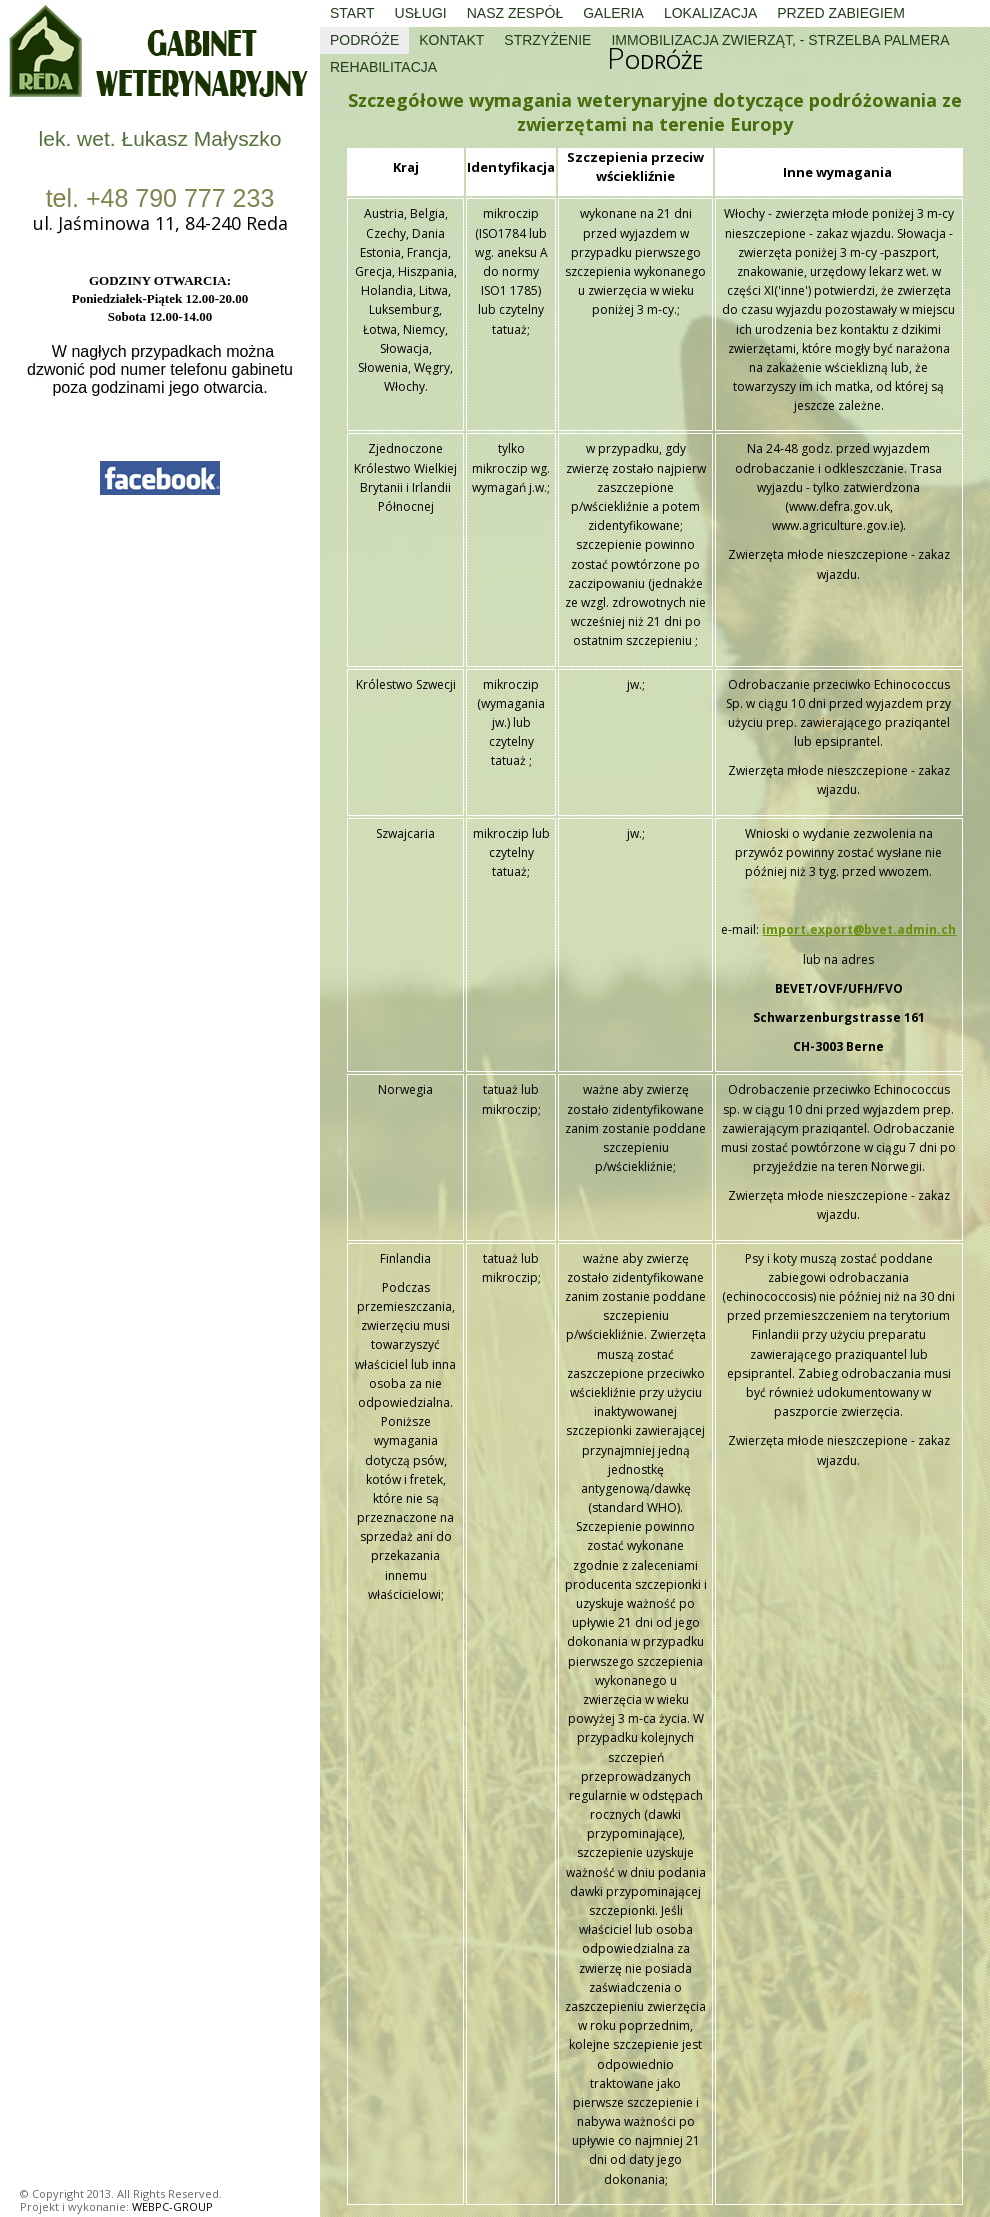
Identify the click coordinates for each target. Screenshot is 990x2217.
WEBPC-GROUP (172, 2206)
